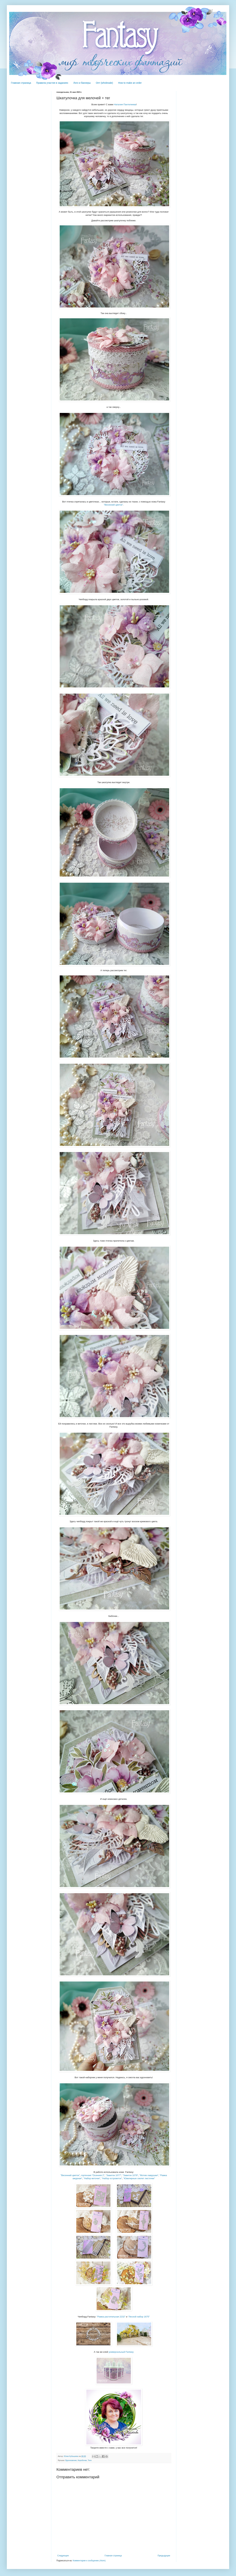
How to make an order (130, 82)
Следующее (63, 2555)
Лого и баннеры (82, 82)
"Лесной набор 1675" (139, 2316)
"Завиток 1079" (130, 2175)
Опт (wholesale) (104, 82)
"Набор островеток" (112, 2178)
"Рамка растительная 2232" (111, 2316)
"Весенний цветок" (113, 504)
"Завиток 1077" (113, 2175)
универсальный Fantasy (121, 2352)
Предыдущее (164, 2555)
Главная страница (21, 82)
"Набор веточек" (91, 2178)
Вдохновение (71, 2460)
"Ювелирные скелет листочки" (139, 2178)
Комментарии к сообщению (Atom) (89, 2560)
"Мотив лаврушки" (148, 2175)
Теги (89, 2460)
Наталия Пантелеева (125, 104)
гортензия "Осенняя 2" (92, 2175)
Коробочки (82, 2460)
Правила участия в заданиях (52, 82)
